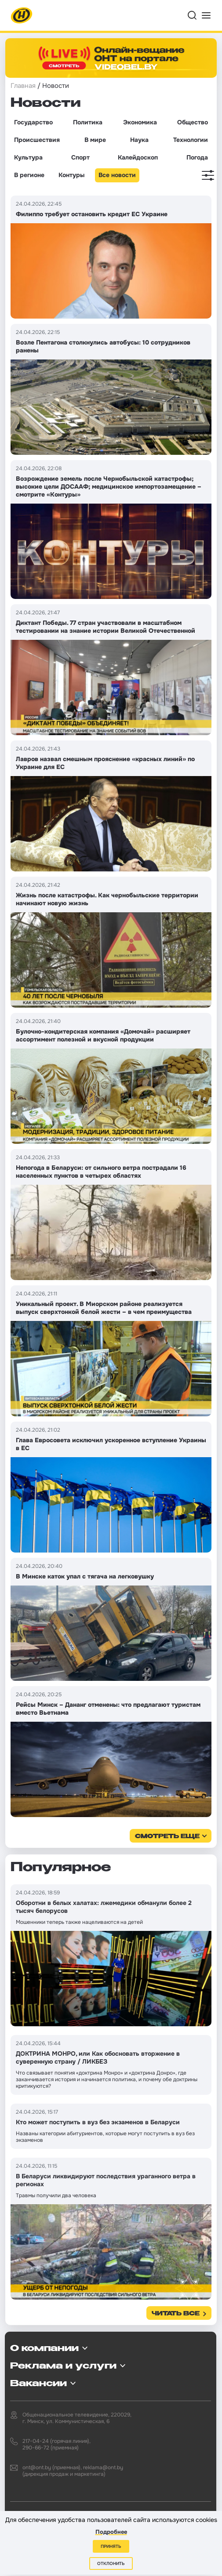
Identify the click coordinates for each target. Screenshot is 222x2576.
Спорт (80, 157)
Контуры (71, 175)
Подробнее (111, 2532)
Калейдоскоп (138, 157)
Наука (139, 140)
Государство (33, 122)
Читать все (176, 2314)
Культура (28, 157)
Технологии (190, 140)
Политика (87, 122)
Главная (23, 85)
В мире (95, 140)
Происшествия (37, 140)
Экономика (140, 122)
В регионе (29, 175)
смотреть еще (167, 1836)
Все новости (117, 175)
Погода (197, 157)
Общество (192, 122)
